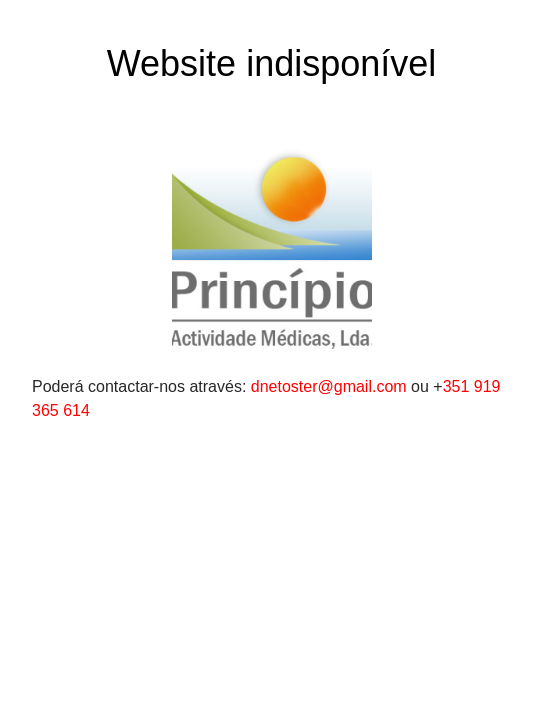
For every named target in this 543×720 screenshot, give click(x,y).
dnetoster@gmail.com (329, 386)
